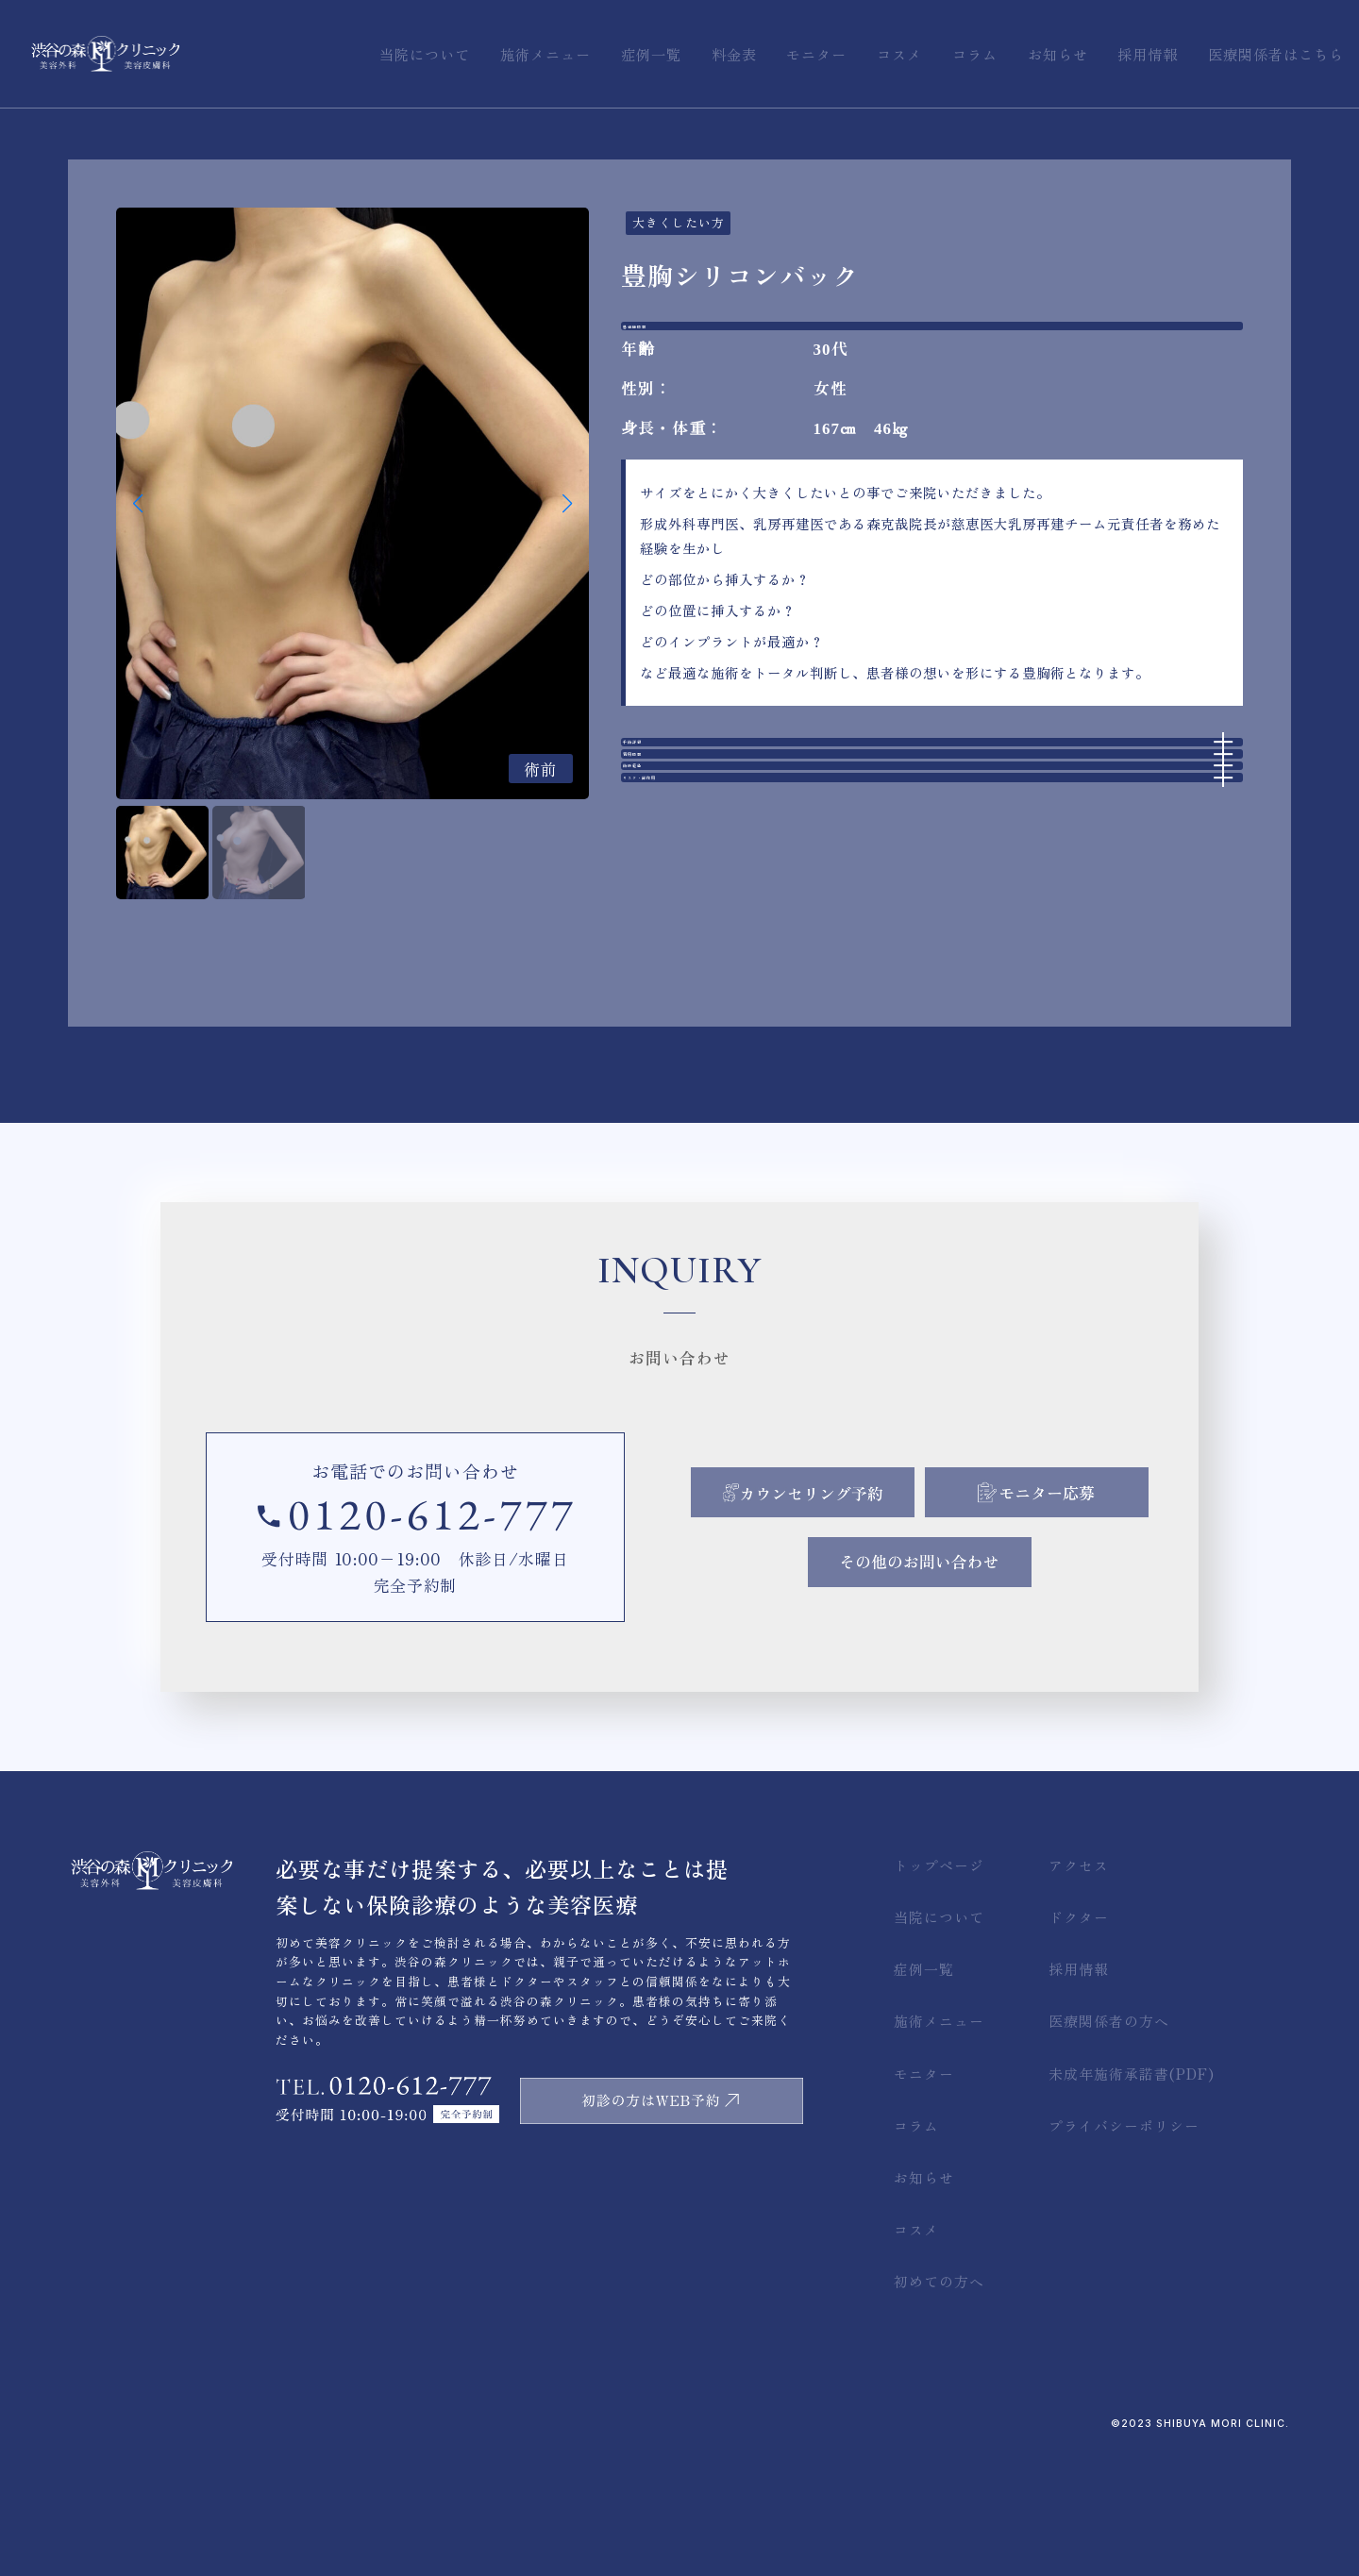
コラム (916, 2249)
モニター (924, 2197)
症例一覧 (924, 2093)
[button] (566, 504)
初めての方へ (939, 2406)
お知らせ (924, 2301)
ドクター (1079, 2041)
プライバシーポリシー (1124, 2249)
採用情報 (1079, 2093)
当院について (939, 2041)
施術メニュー (939, 2145)
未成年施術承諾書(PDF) (1132, 2197)
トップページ (939, 1989)
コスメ (916, 2354)
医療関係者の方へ (1109, 2145)
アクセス (1079, 1989)
